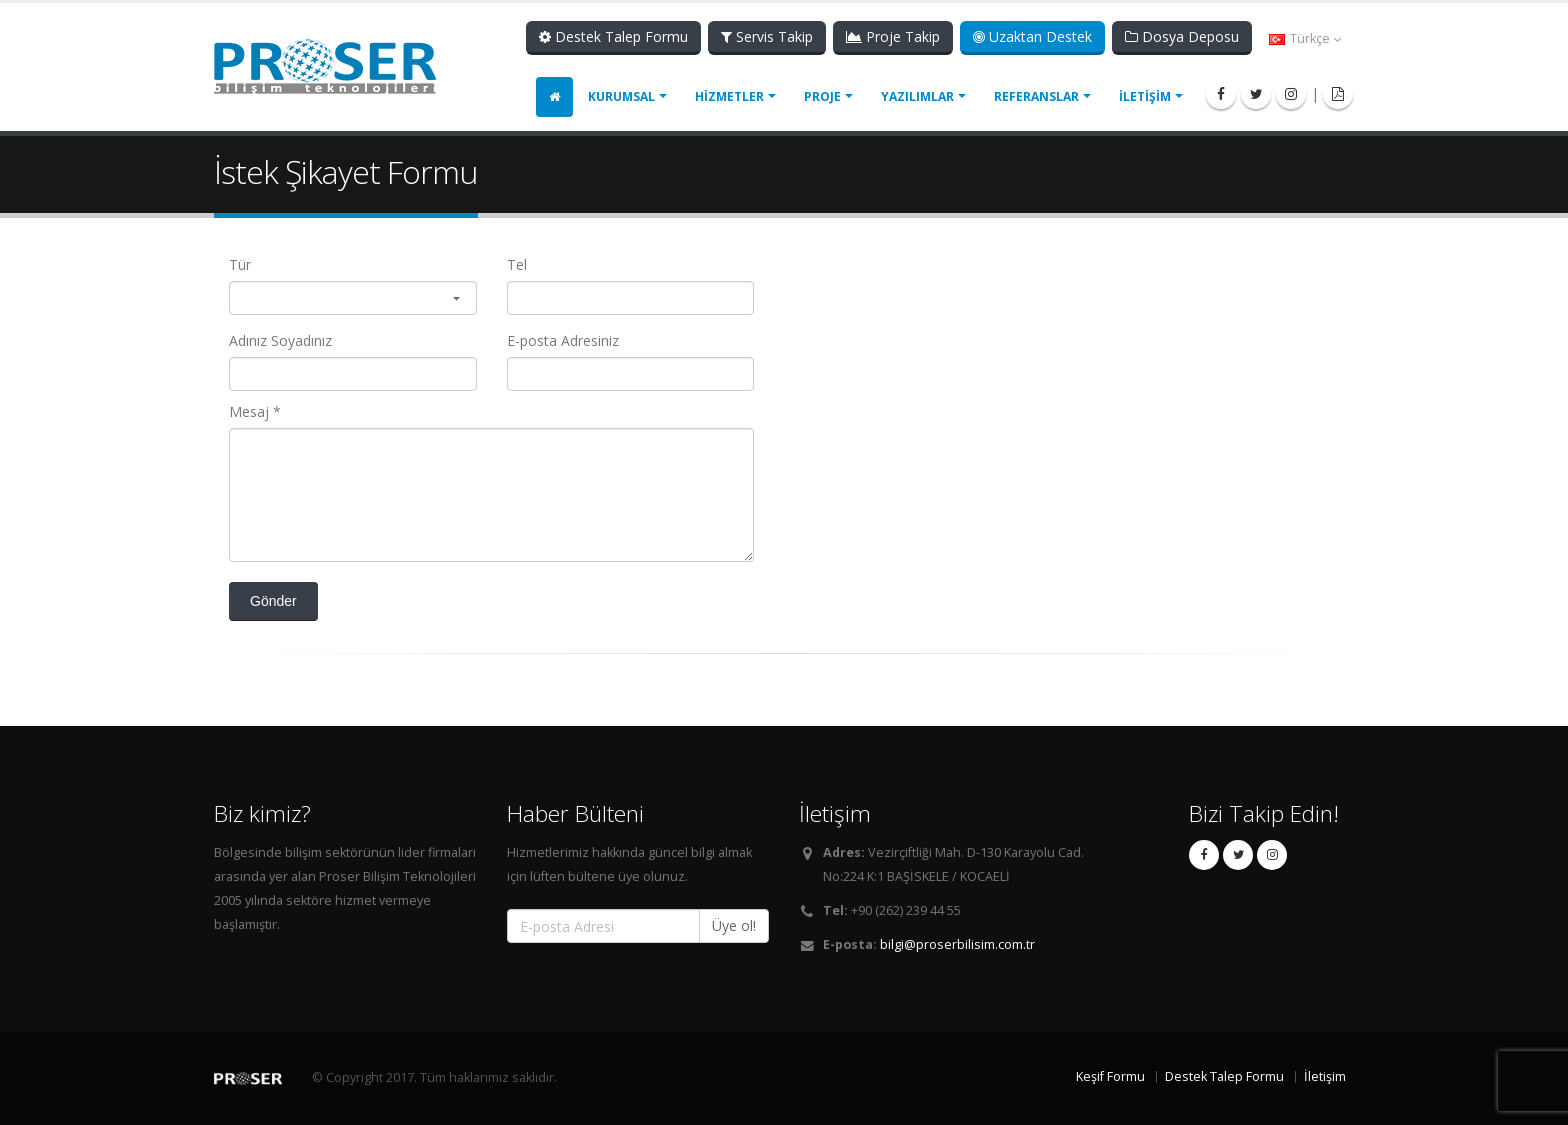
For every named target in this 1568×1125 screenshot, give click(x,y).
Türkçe (1305, 38)
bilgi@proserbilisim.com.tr (957, 944)
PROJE (822, 96)
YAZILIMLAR (917, 96)
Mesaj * (255, 411)
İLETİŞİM (1145, 96)
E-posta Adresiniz (563, 340)
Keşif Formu (1110, 1076)
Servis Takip (767, 36)
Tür (240, 264)
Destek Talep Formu (613, 36)
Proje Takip (893, 36)
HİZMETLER (729, 96)
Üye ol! (734, 925)
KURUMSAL (621, 96)
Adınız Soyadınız (280, 340)
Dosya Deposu (1182, 36)
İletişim (1325, 1076)
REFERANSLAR (1036, 96)
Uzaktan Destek (1032, 36)
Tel (517, 264)
